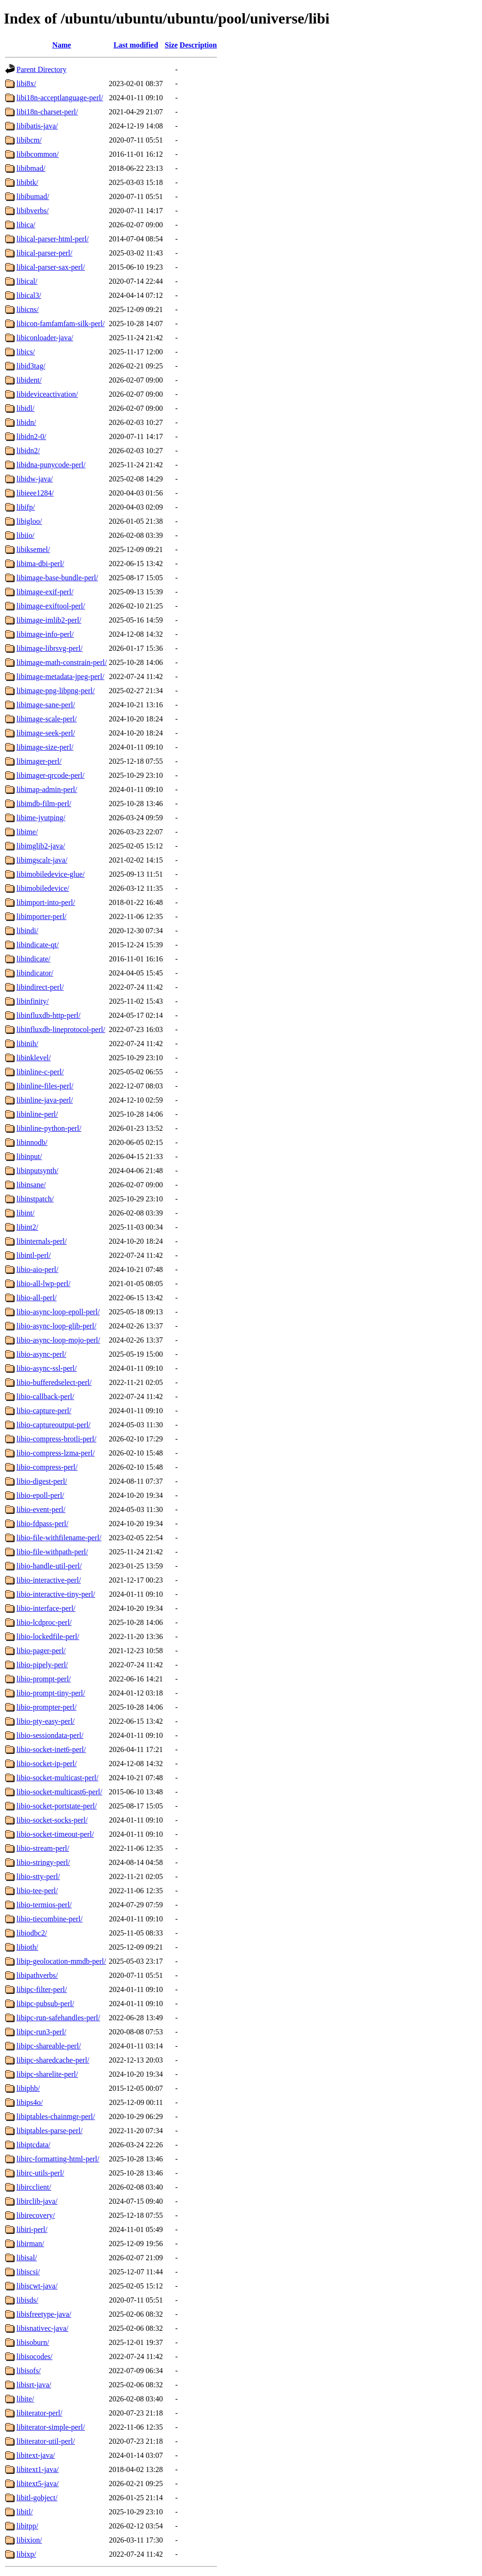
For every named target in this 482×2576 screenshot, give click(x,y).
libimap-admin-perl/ (46, 789)
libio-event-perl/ (40, 1509)
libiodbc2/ (31, 1933)
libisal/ (26, 2258)
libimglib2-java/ (40, 846)
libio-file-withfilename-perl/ (58, 1538)
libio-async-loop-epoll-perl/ (58, 1312)
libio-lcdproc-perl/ (44, 1622)
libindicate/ (33, 959)
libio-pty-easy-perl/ (45, 1721)
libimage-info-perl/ (45, 634)
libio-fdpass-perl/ (42, 1524)
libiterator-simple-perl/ (50, 2427)
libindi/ (27, 931)
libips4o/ (29, 2102)
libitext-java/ (35, 2455)
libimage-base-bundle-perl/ (57, 578)
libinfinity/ (32, 1001)
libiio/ (25, 535)
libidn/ (26, 422)
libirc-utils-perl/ (40, 2173)
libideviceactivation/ (47, 394)
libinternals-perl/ (41, 1241)
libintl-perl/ (33, 1255)
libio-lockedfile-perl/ (47, 1636)
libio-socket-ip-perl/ (46, 1764)
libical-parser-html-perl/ (52, 239)
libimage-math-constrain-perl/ (61, 662)
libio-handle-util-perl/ (49, 1566)
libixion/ (29, 2540)
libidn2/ (28, 451)
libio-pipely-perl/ (42, 1665)
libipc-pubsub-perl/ (45, 2004)
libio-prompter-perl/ (46, 1707)
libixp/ (26, 2554)
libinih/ (27, 1044)
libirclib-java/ (36, 2201)
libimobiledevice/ (42, 888)
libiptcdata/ (33, 2145)
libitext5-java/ (37, 2484)
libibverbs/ (32, 211)
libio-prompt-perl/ (43, 1679)
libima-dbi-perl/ (40, 564)
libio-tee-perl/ (37, 1891)
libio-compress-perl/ (47, 1467)
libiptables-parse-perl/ (49, 2131)
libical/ (26, 281)
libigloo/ (29, 521)
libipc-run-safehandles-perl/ (58, 2018)
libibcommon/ (37, 154)
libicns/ (27, 309)
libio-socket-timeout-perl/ (55, 1834)
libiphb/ (28, 2088)
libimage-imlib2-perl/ (48, 620)
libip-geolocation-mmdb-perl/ (61, 1961)
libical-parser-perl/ (44, 253)
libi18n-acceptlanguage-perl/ (59, 98)
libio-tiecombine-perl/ (49, 1919)
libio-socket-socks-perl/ (52, 1820)
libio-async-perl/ (41, 1354)
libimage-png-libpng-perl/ (55, 691)
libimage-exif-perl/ (44, 592)
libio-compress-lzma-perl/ (55, 1453)
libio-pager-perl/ (41, 1651)
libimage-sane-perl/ (45, 705)
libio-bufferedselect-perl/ (54, 1382)
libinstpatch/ (35, 1199)
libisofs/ (28, 2371)
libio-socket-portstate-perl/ (56, 1806)
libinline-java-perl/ (44, 1100)
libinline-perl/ (37, 1114)
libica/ (25, 225)
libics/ (25, 352)
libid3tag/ (30, 366)
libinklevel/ (33, 1058)
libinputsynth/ (37, 1171)
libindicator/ (34, 973)
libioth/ (27, 1947)
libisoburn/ (32, 2342)
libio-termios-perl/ (44, 1905)
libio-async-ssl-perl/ (46, 1368)
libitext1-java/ (37, 2469)
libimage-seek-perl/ (45, 733)
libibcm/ (28, 140)
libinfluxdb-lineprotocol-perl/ (60, 1029)
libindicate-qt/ (37, 945)
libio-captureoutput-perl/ (53, 1425)
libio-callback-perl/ (45, 1396)
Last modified (135, 45)
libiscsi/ (28, 2272)
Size (171, 45)
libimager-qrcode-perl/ (50, 775)
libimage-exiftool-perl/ (50, 606)
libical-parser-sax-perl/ (50, 267)
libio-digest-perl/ (41, 1481)
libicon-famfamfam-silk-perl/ (60, 324)
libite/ (25, 2399)
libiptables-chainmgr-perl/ (55, 2116)
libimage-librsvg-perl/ (49, 648)
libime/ (27, 832)
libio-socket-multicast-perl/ (57, 1778)
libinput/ (29, 1156)
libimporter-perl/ (41, 916)
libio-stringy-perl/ (43, 1862)
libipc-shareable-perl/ (48, 2046)
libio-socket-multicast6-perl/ (59, 1792)
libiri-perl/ (32, 2229)
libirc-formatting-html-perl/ (57, 2159)
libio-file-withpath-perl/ (52, 1552)
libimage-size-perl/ (44, 747)
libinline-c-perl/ (40, 1072)
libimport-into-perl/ (45, 902)
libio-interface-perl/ (45, 1608)
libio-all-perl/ (36, 1298)
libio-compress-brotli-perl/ (56, 1439)
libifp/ (25, 507)
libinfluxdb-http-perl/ (48, 1015)
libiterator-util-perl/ (45, 2441)
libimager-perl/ (39, 761)
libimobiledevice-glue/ (50, 874)
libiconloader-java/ (44, 338)
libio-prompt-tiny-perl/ (50, 1693)
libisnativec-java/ (42, 2328)
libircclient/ (33, 2187)
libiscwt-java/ (36, 2286)
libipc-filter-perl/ (41, 1989)
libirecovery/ (35, 2215)
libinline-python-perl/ (48, 1128)
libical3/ (28, 295)
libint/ (25, 1213)
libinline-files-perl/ (44, 1086)
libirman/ (30, 2244)
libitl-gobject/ (36, 2498)
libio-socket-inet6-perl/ (51, 1749)
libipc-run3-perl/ (41, 2032)
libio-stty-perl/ (38, 1876)
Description (198, 45)
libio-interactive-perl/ (48, 1580)
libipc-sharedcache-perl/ (52, 2060)
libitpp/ (27, 2526)
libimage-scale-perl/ (46, 719)
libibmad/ (30, 168)
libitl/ (24, 2512)
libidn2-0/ (31, 436)
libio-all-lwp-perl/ (43, 1284)
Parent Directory (41, 69)
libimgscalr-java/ (41, 860)
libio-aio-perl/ (37, 1269)
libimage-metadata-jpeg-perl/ (60, 676)
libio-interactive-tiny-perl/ (55, 1594)
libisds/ (27, 2300)
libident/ (28, 380)
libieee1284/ (35, 493)
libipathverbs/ (37, 1975)
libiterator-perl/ (39, 2413)
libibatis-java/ (37, 126)
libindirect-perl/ (40, 987)
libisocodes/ (34, 2356)
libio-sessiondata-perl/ (49, 1735)
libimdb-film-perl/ (43, 804)
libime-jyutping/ (40, 818)
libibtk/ (27, 182)
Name (61, 45)
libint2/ (27, 1227)
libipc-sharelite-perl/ (47, 2074)
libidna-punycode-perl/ (51, 465)
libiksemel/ (33, 549)
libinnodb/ (32, 1142)
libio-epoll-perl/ (40, 1495)
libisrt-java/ (33, 2385)
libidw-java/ (34, 479)
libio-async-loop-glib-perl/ (56, 1326)
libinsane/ (31, 1185)
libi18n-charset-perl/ (47, 112)
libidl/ (25, 408)
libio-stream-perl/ (42, 1848)
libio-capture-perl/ (43, 1411)
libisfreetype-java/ (43, 2314)
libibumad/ (32, 196)
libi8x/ (26, 84)
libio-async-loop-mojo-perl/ (58, 1340)
